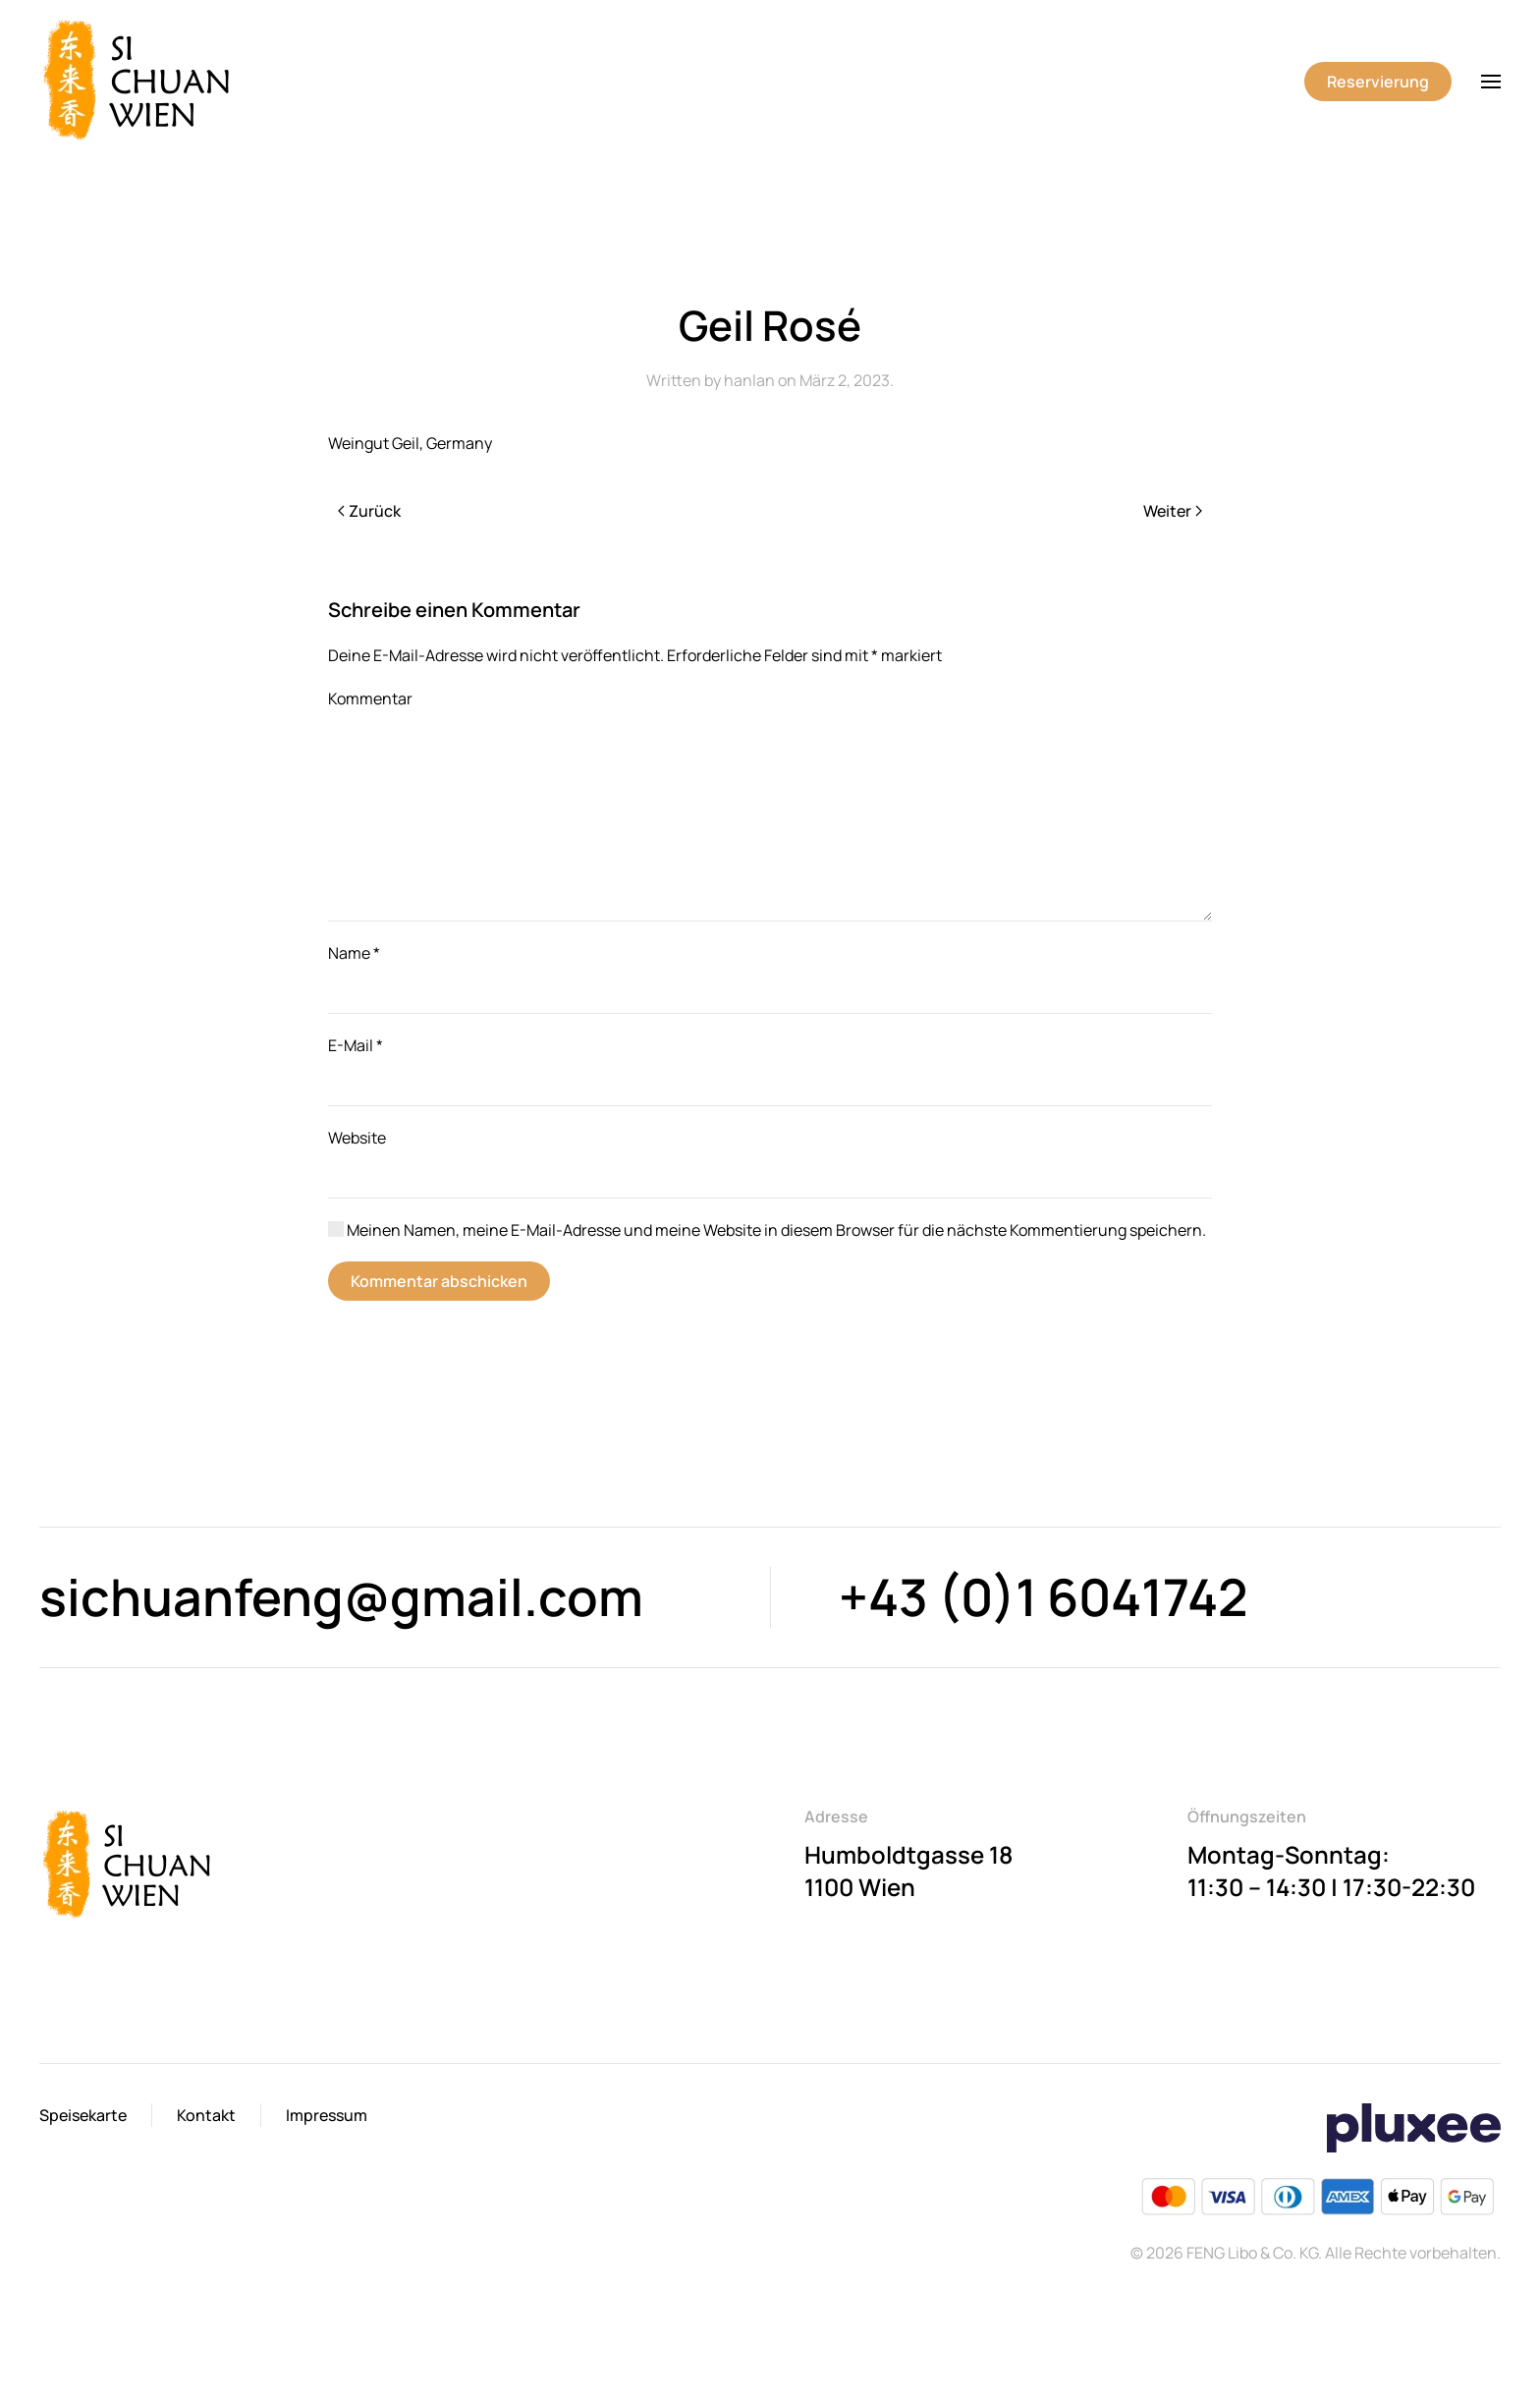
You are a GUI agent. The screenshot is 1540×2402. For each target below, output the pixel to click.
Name (354, 953)
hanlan (749, 380)
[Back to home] (140, 81)
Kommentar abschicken (439, 1281)
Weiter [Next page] (1172, 511)
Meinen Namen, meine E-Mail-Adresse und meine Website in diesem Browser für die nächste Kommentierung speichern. (767, 1230)
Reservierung (1378, 81)
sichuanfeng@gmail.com (341, 1597)
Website (357, 1137)
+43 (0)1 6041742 (1043, 1597)
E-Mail (355, 1045)
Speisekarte (83, 2115)
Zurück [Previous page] (369, 511)
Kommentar (370, 698)
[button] (1491, 82)
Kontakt (206, 2115)
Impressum (326, 2115)
